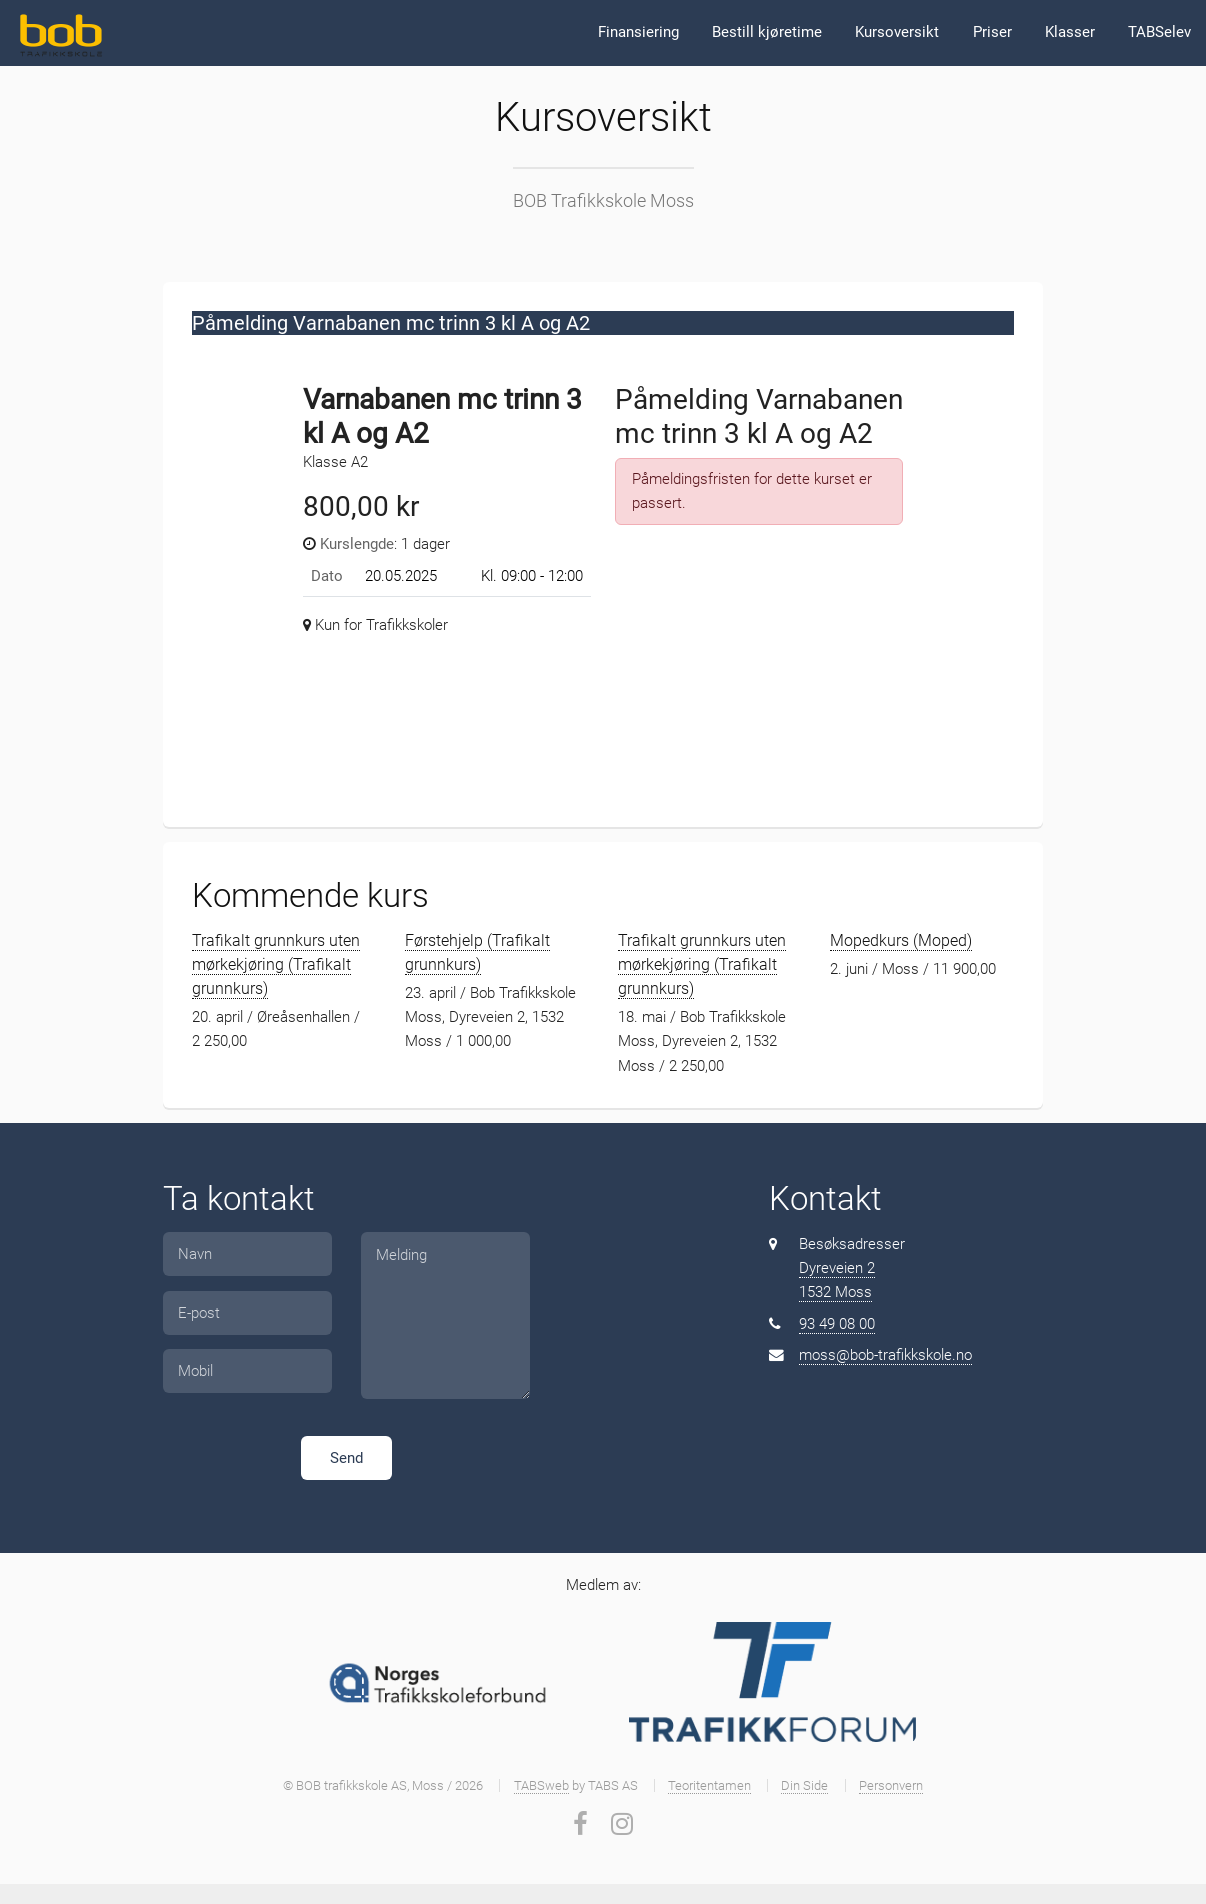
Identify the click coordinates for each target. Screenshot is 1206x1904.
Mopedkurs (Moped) (901, 940)
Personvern (891, 1785)
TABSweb (541, 1785)
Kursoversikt (897, 32)
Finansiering (638, 32)
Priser (992, 32)
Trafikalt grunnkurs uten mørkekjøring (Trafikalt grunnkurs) (276, 964)
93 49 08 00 (837, 1324)
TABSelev (1159, 32)
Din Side (804, 1785)
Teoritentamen (709, 1785)
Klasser (1070, 32)
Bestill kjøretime (767, 32)
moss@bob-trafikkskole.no (885, 1355)
